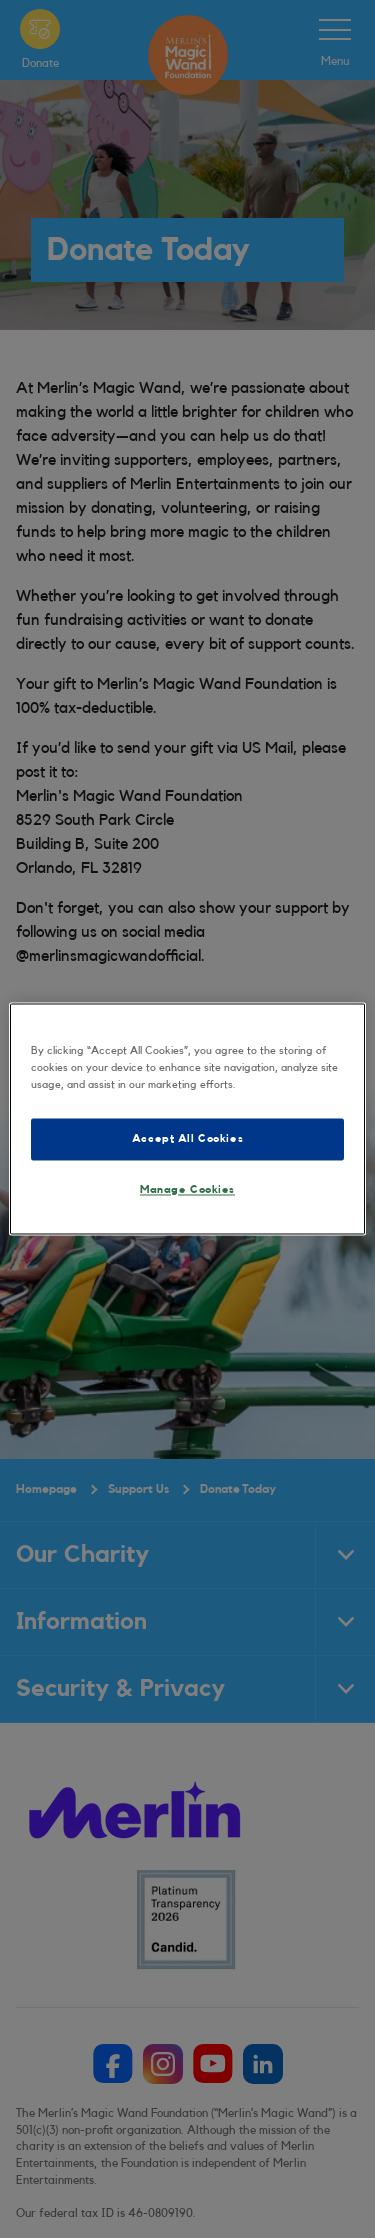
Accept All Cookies (187, 1139)
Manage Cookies (187, 1190)
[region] (187, 1118)
